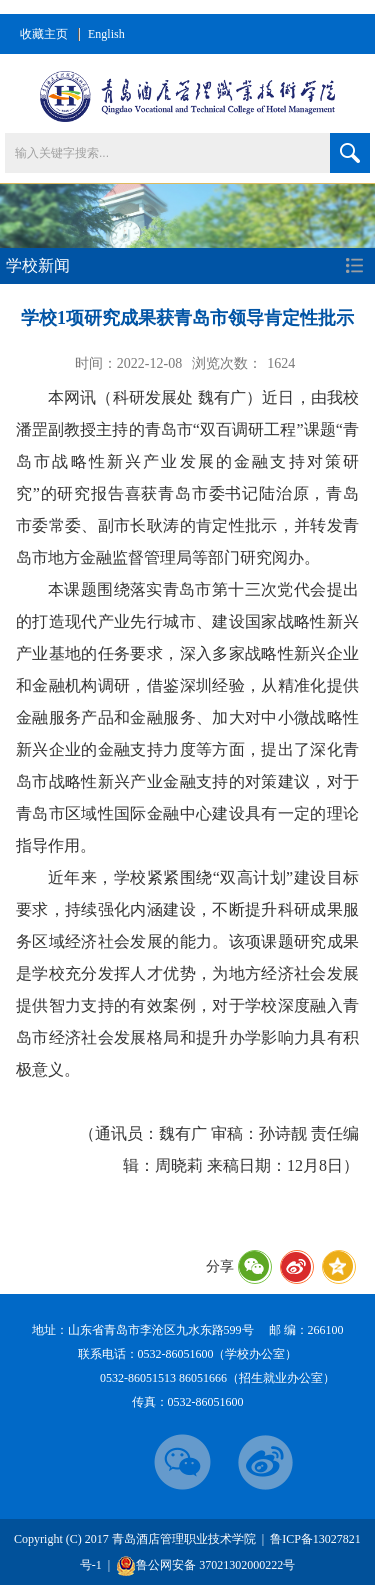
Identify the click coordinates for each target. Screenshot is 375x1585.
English (106, 34)
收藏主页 (44, 34)
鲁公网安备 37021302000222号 (205, 1565)
